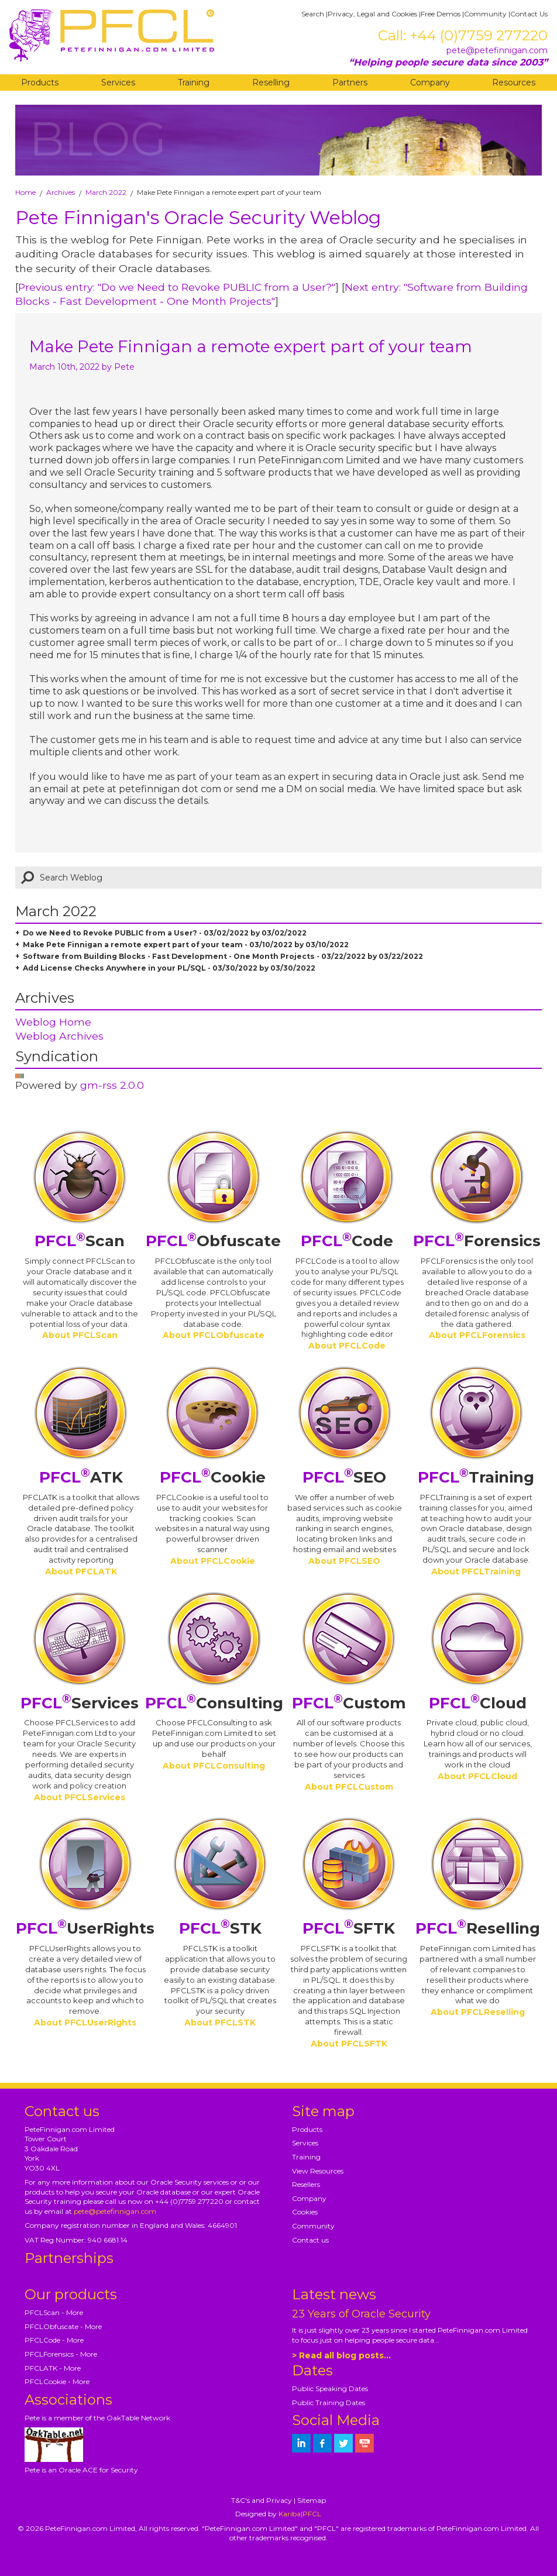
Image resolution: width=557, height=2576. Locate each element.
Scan (80, 1241)
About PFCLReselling (478, 2012)
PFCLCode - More (54, 2340)
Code (347, 1241)
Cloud (478, 1703)
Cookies (305, 2211)
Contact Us (529, 13)
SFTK (348, 1928)
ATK (81, 1477)
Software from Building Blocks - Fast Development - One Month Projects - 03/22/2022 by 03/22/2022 (223, 956)
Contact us (310, 2239)
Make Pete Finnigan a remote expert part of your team (250, 346)
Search (312, 13)
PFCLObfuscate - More (63, 2326)
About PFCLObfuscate (213, 1335)
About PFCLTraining (476, 1571)
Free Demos (440, 13)
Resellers (306, 2184)
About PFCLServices (79, 1797)
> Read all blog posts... (341, 2355)
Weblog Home (53, 1022)
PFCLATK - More (53, 2368)
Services (118, 82)
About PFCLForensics (477, 1335)
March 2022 (105, 192)
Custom (349, 1703)
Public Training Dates (328, 2402)
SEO (344, 1477)
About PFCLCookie (212, 1561)
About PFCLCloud (477, 1776)
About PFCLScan (80, 1335)
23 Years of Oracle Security (361, 2313)
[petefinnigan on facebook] (322, 2443)
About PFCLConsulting (214, 1765)
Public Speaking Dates (330, 2388)
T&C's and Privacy (261, 2500)
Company (430, 82)
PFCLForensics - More (61, 2354)
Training (193, 82)
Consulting (214, 1703)
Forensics (477, 1241)
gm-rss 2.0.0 (112, 1085)
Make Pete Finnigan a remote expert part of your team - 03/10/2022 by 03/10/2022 (186, 944)
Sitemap (311, 2500)
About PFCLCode (347, 1345)
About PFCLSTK (220, 2022)
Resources (513, 82)
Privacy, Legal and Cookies (372, 13)
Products (40, 82)
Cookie (213, 1477)
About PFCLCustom (349, 1786)
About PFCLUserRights (85, 2022)
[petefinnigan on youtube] (364, 2443)
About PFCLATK (81, 1571)
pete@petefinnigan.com (497, 50)
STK (220, 1928)
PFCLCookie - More (57, 2381)
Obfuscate (213, 1241)
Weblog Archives (59, 1036)
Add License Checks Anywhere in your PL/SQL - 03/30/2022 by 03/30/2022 (169, 968)
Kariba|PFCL (299, 2513)
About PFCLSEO (344, 1561)
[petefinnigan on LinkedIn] (301, 2443)
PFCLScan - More (54, 2312)
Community (485, 13)
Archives (60, 192)
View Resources (317, 2170)
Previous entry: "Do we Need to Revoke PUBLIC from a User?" (176, 287)
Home (25, 192)
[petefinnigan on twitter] (343, 2443)
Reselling (271, 82)
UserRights (85, 1928)
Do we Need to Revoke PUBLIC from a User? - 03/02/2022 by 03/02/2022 (165, 932)
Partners (349, 82)
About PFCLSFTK (349, 2043)
